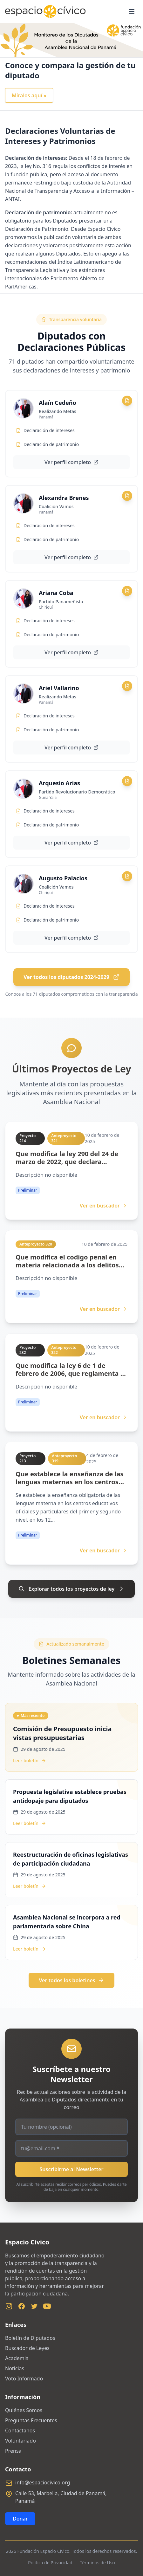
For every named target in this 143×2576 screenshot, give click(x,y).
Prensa (13, 2450)
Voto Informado (24, 2378)
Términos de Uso (97, 2563)
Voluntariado (20, 2440)
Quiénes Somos (23, 2410)
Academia (17, 2358)
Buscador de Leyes (27, 2348)
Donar (20, 2518)
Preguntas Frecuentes (31, 2420)
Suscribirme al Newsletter (72, 2169)
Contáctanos (20, 2430)
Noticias (14, 2368)
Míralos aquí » (29, 95)
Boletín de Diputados (30, 2337)
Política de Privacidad (50, 2563)
